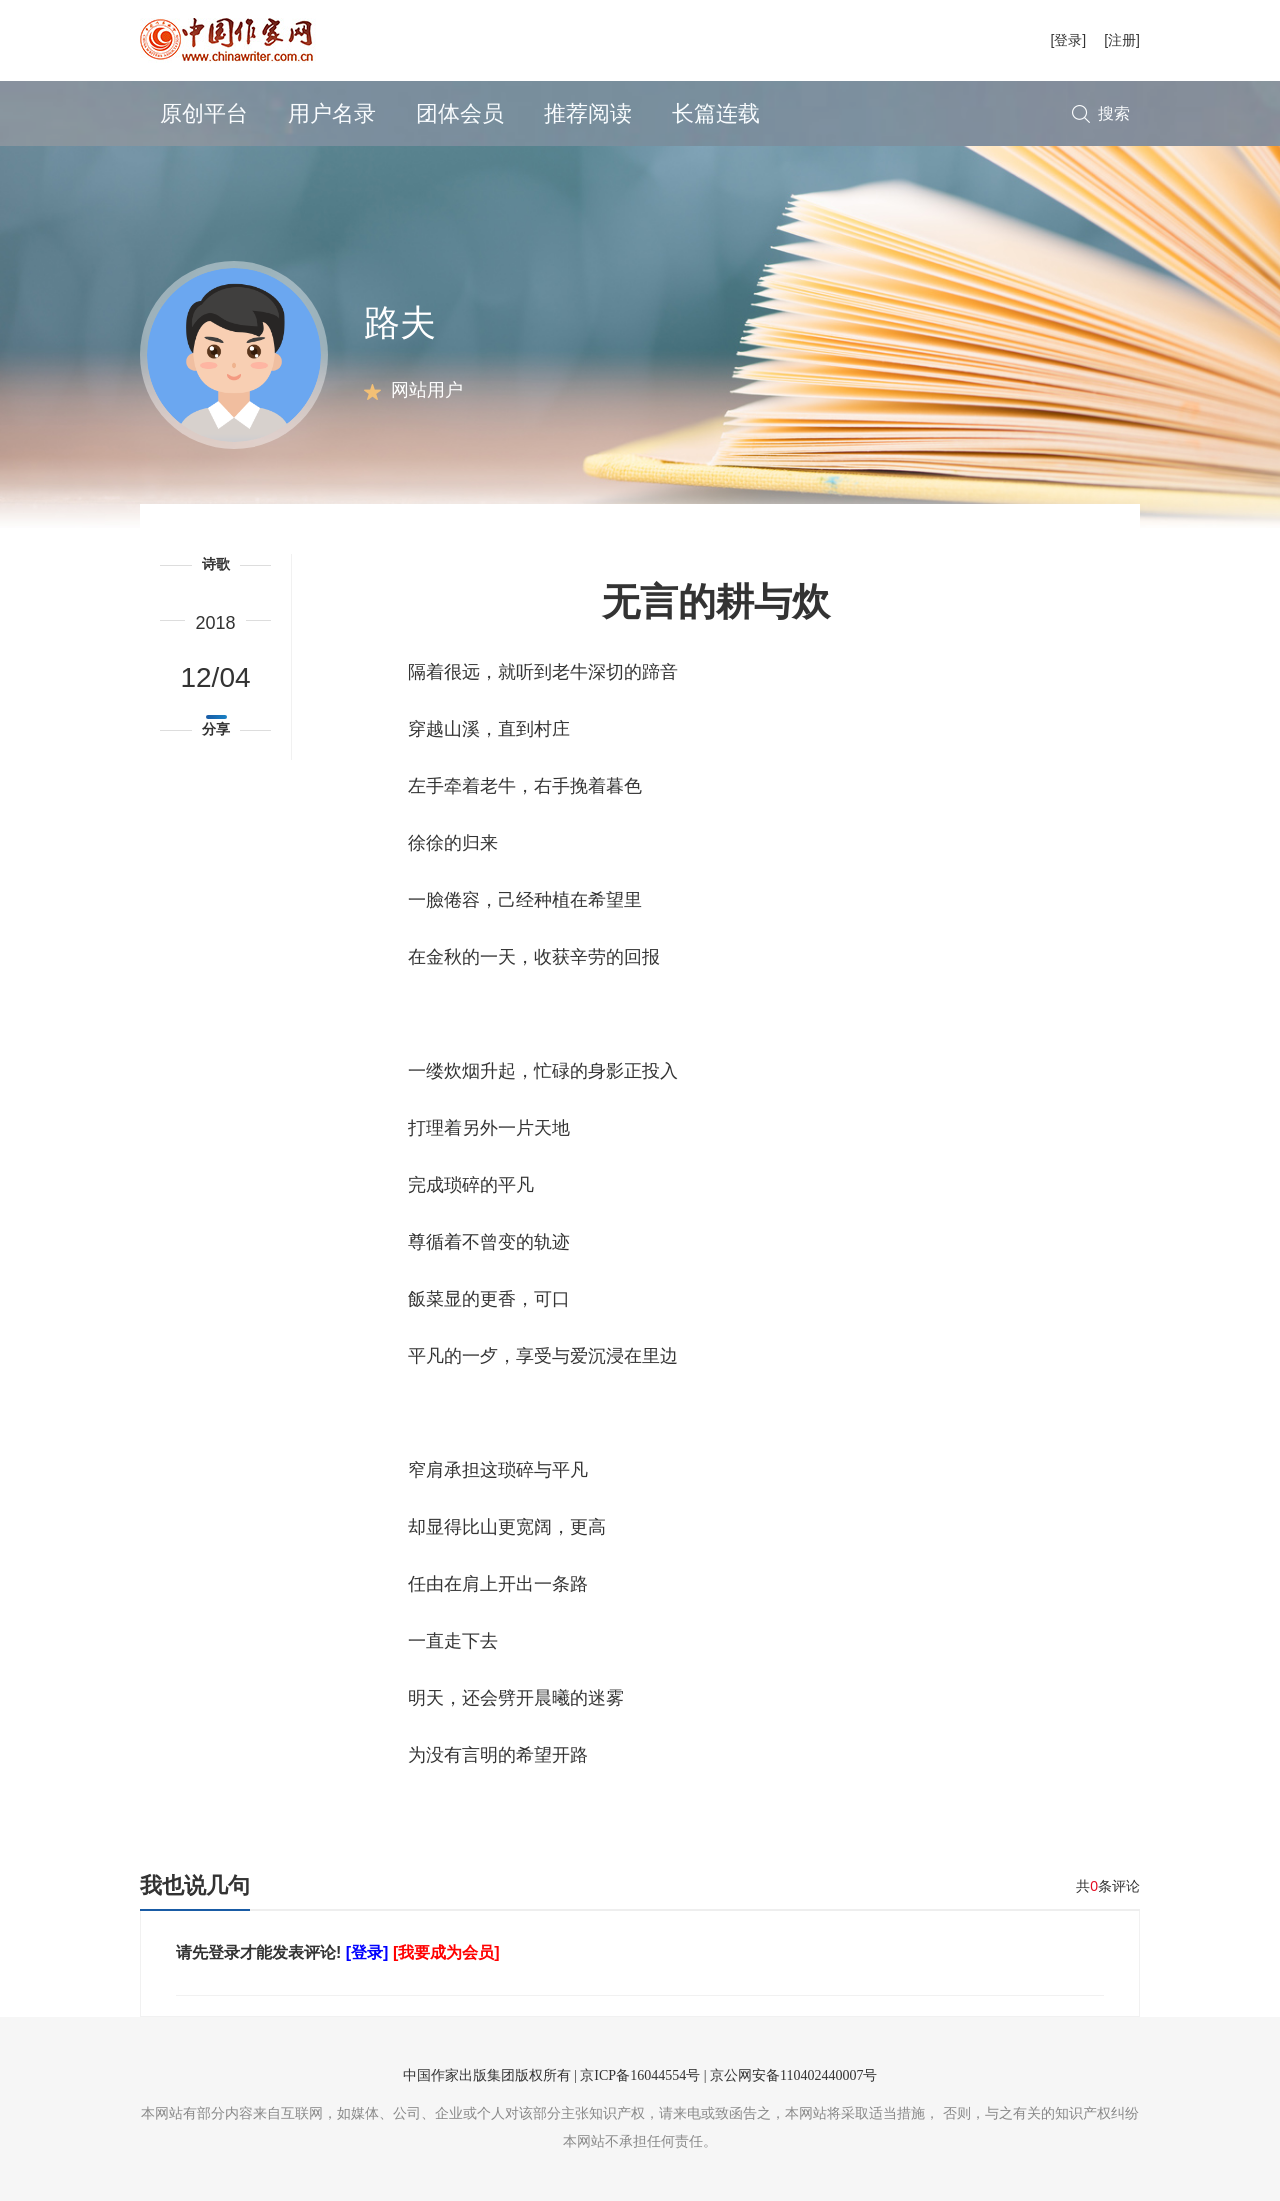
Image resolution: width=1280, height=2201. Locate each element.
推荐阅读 (588, 113)
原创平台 (204, 113)
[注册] (1122, 40)
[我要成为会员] (446, 1952)
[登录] (1068, 40)
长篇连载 (716, 113)
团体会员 (460, 113)
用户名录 (332, 113)
